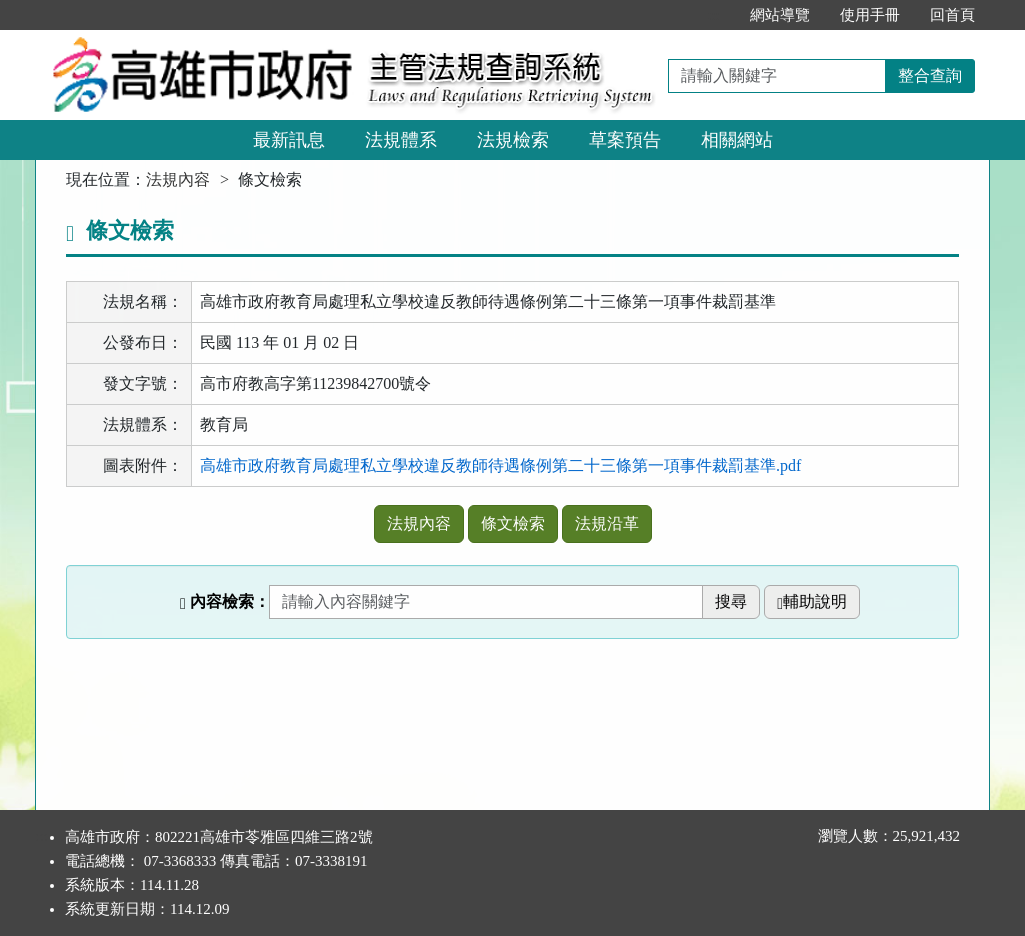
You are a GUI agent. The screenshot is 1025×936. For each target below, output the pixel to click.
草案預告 (625, 140)
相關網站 (737, 140)
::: (713, 15)
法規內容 (178, 179)
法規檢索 (513, 140)
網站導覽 (780, 15)
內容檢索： (225, 601)
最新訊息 (289, 140)
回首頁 (952, 15)
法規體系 (401, 140)
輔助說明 (812, 601)
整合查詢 (930, 75)
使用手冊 (870, 15)
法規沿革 (607, 523)
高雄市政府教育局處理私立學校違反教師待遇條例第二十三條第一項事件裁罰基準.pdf (500, 465)
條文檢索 (513, 523)
